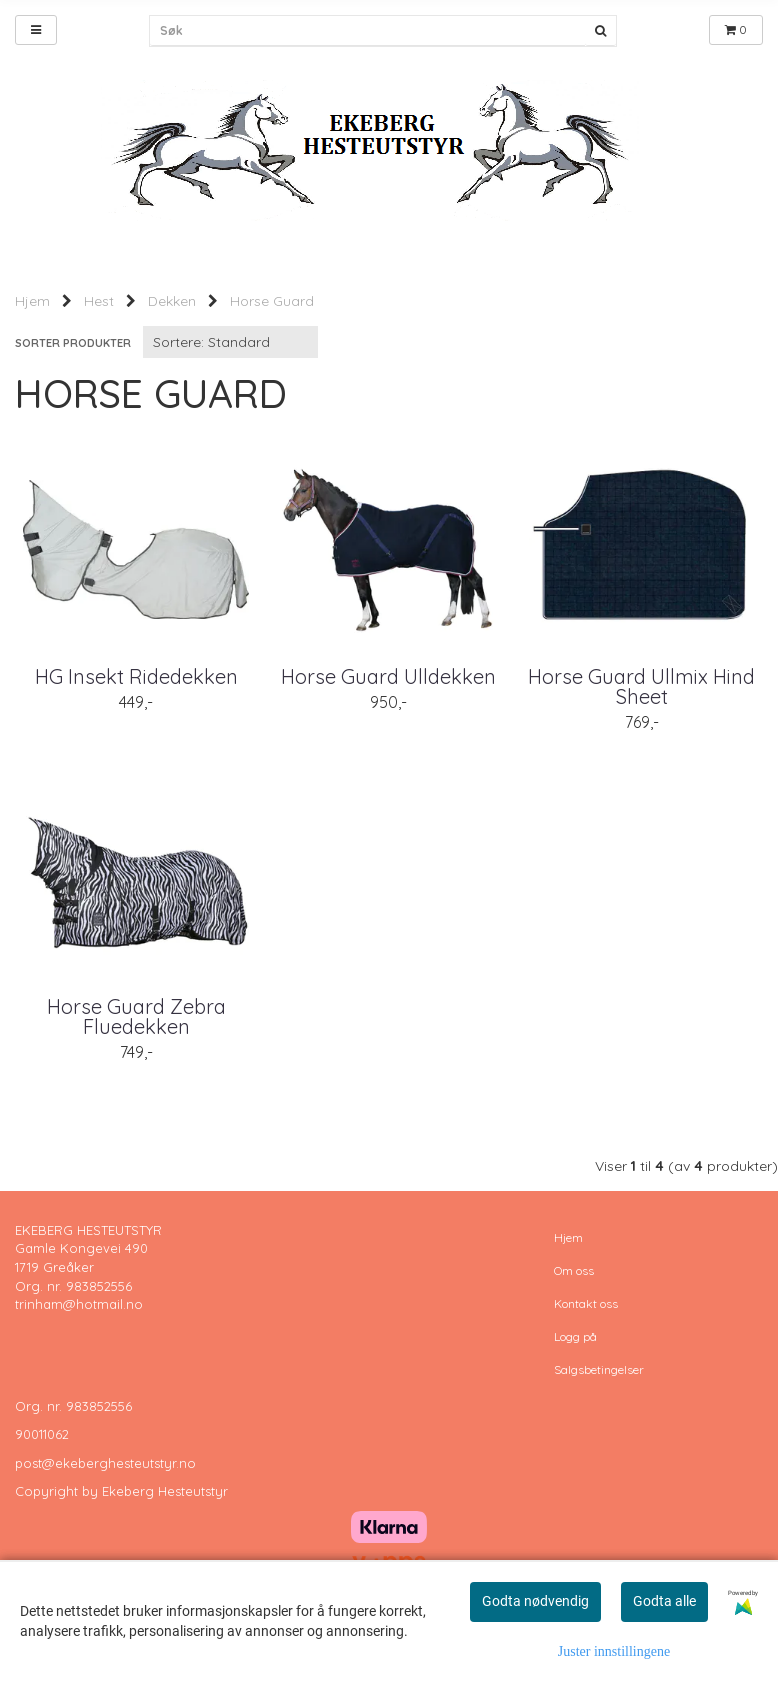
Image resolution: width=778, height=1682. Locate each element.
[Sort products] (230, 342)
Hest (99, 301)
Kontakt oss (586, 1303)
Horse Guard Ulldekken (388, 677)
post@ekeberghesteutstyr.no (105, 1463)
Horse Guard (272, 301)
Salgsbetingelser (599, 1369)
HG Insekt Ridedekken (136, 677)
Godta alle (664, 1601)
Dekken (172, 301)
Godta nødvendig (535, 1601)
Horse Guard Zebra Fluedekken (136, 1017)
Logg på (575, 1336)
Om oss (574, 1270)
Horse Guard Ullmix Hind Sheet (641, 687)
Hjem (32, 301)
